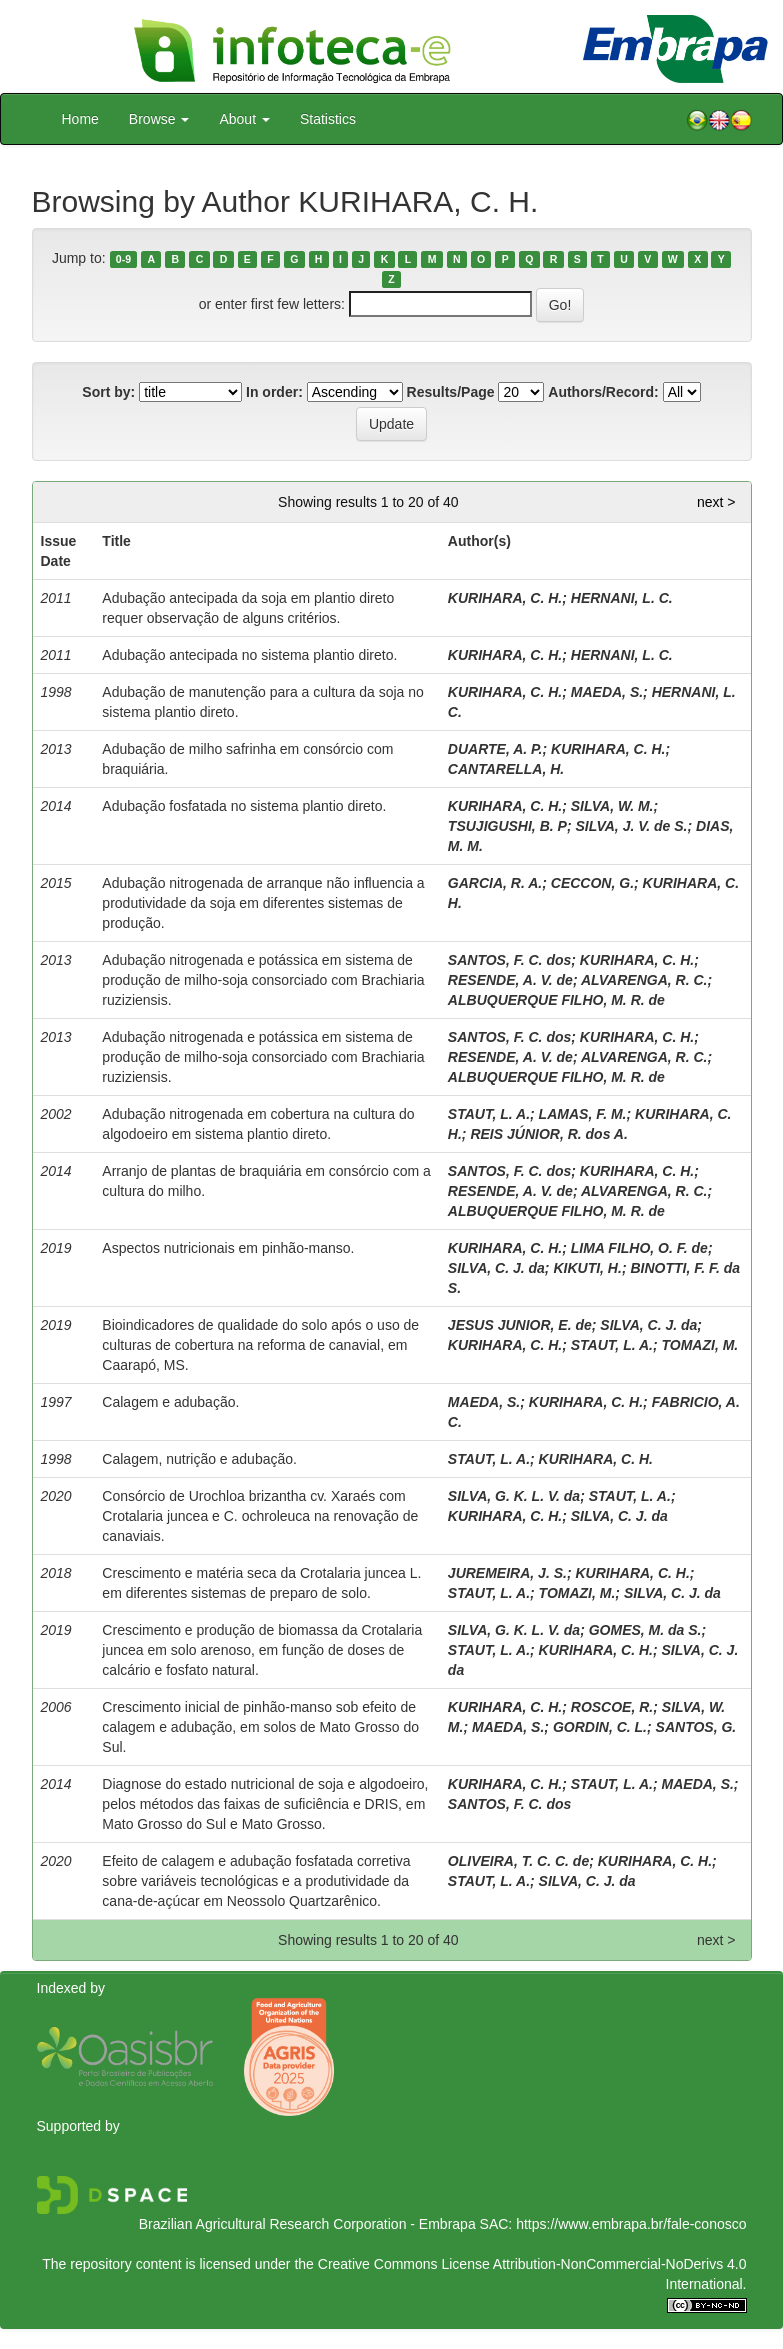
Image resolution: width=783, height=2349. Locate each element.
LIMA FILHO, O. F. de (639, 1248)
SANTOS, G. (696, 1727)
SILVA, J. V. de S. (631, 826)
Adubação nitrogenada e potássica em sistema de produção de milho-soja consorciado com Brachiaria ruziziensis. (263, 980)
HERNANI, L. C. (622, 598)
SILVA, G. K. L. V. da (514, 1496)
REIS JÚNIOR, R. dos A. (548, 1134)
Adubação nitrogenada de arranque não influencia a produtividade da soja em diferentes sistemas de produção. (263, 903)
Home (80, 119)
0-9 (123, 259)
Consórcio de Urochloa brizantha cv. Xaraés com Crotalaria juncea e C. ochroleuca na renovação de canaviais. (260, 1516)
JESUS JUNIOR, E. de (520, 1325)
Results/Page (451, 392)
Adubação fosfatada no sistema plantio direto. (244, 806)
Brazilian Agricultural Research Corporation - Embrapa (307, 2224)
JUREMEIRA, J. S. (507, 1573)
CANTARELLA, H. (506, 769)
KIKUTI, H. (587, 1268)
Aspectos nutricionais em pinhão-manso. (228, 1248)
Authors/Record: (603, 392)
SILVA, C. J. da (496, 1268)
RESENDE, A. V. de (510, 980)
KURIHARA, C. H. (505, 598)
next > (716, 502)
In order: (274, 392)
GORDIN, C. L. (600, 1727)
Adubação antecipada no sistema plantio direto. (249, 655)
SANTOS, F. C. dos (509, 960)
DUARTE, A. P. (495, 749)
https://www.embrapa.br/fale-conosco (631, 2224)
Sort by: (108, 392)
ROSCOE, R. (612, 1707)
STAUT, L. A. (489, 1114)
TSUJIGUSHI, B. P (507, 826)
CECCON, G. (592, 883)
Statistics (328, 119)
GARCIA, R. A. (495, 883)
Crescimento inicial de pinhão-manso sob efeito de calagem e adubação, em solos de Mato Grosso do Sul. (260, 1727)
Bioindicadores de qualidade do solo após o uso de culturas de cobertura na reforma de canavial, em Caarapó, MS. (260, 1345)
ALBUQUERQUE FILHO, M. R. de (556, 1000)
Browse (159, 119)
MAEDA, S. (607, 692)
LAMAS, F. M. (583, 1114)
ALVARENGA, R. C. (644, 980)
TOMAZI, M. (700, 1345)
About (244, 119)
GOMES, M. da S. (645, 1630)
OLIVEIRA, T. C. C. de (518, 1861)
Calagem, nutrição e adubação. (199, 1459)
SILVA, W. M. (612, 806)
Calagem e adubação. (170, 1402)
